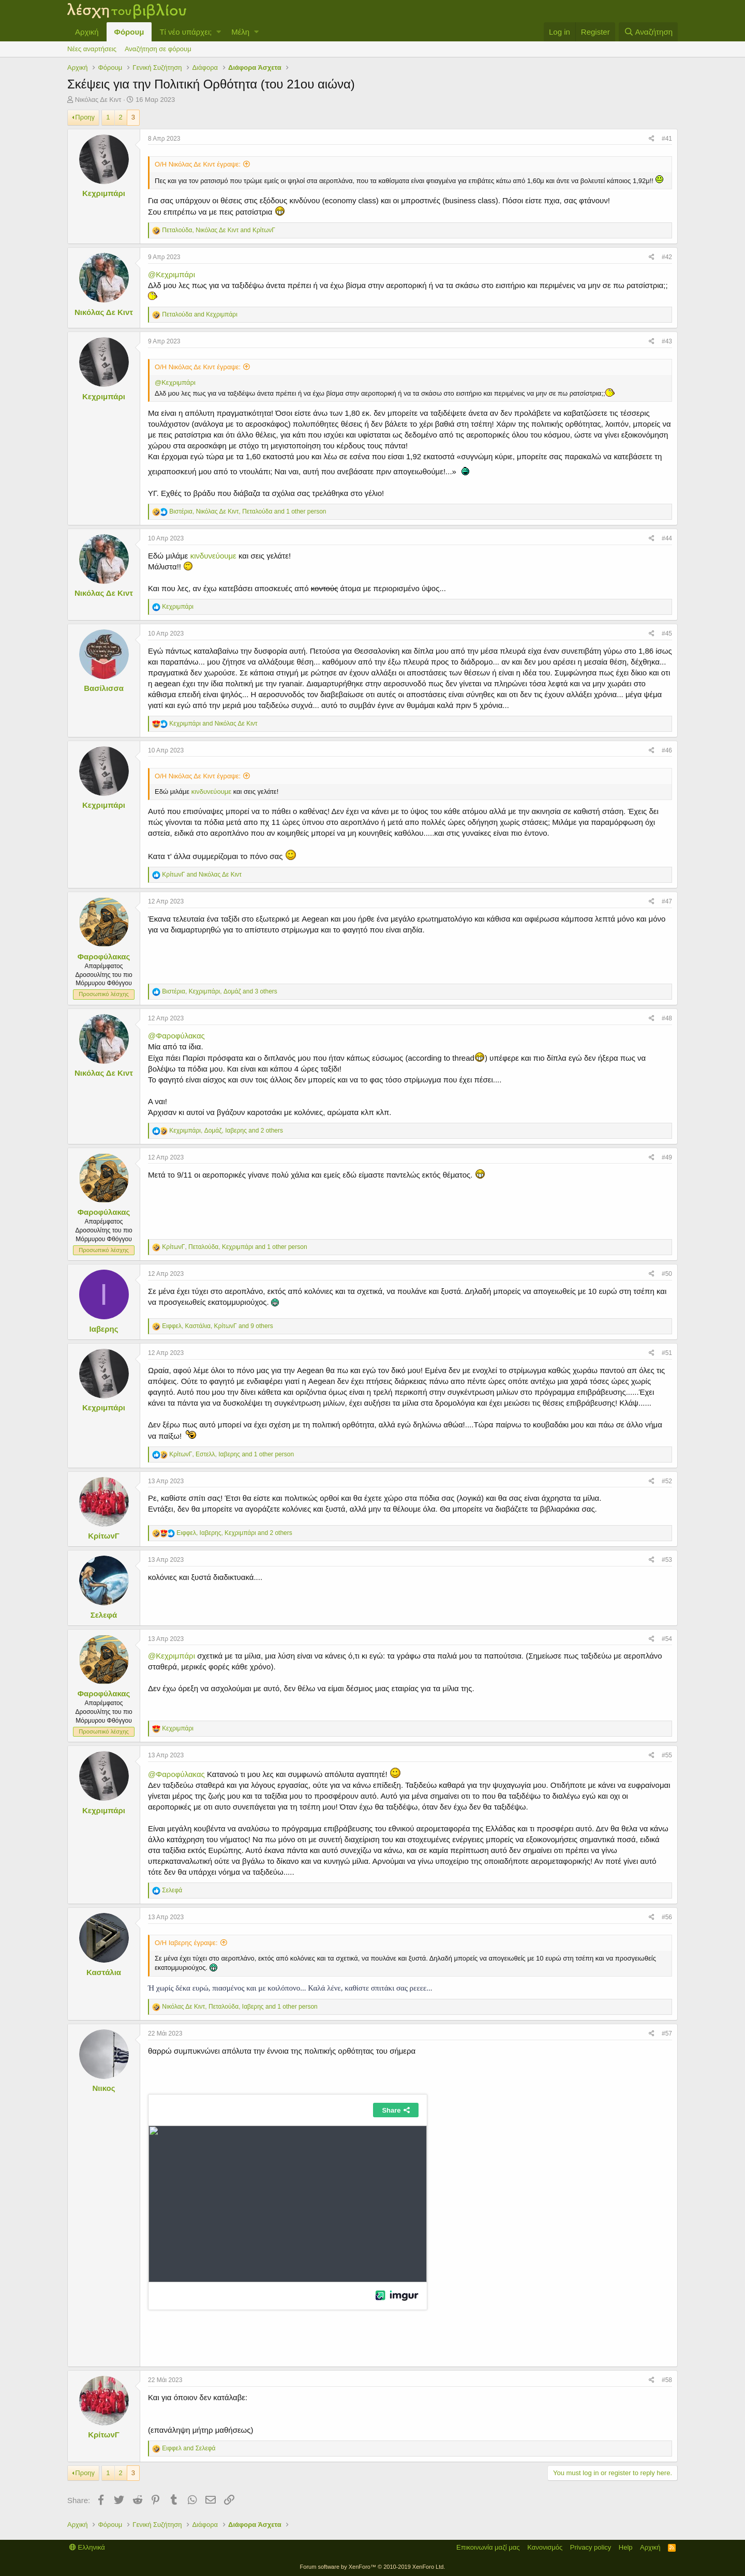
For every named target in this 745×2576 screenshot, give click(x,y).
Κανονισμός (544, 2547)
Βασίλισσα (104, 688)
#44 (667, 538)
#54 (667, 1639)
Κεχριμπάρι (103, 193)
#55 (667, 1755)
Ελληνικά (87, 2547)
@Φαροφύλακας (176, 1035)
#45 (667, 633)
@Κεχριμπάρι (171, 274)
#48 (667, 1018)
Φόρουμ (129, 31)
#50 (667, 1273)
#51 (667, 1353)
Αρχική (87, 31)
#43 (667, 341)
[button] (219, 31)
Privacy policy (590, 2547)
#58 (667, 2380)
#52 (667, 1481)
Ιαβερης (104, 1328)
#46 (667, 750)
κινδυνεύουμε (213, 555)
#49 (667, 1157)
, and (218, 230)
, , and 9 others (217, 1326)
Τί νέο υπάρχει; (185, 31)
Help (626, 2547)
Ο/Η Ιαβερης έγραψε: (186, 1943)
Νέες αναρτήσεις (91, 49)
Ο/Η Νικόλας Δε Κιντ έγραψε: (198, 164)
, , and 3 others (219, 991)
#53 (667, 1559)
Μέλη (240, 31)
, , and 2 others (226, 1130)
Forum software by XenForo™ (372, 2567)
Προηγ (85, 117)
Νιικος (104, 2088)
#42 (667, 257)
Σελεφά (104, 1614)
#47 (667, 901)
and (199, 314)
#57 (667, 2033)
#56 (667, 1917)
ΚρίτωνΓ (104, 1535)
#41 (667, 138)
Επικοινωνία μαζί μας (488, 2547)
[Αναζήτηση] (648, 31)
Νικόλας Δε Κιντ (98, 99)
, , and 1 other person (247, 511)
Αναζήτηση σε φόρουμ (158, 49)
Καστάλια (103, 1972)
